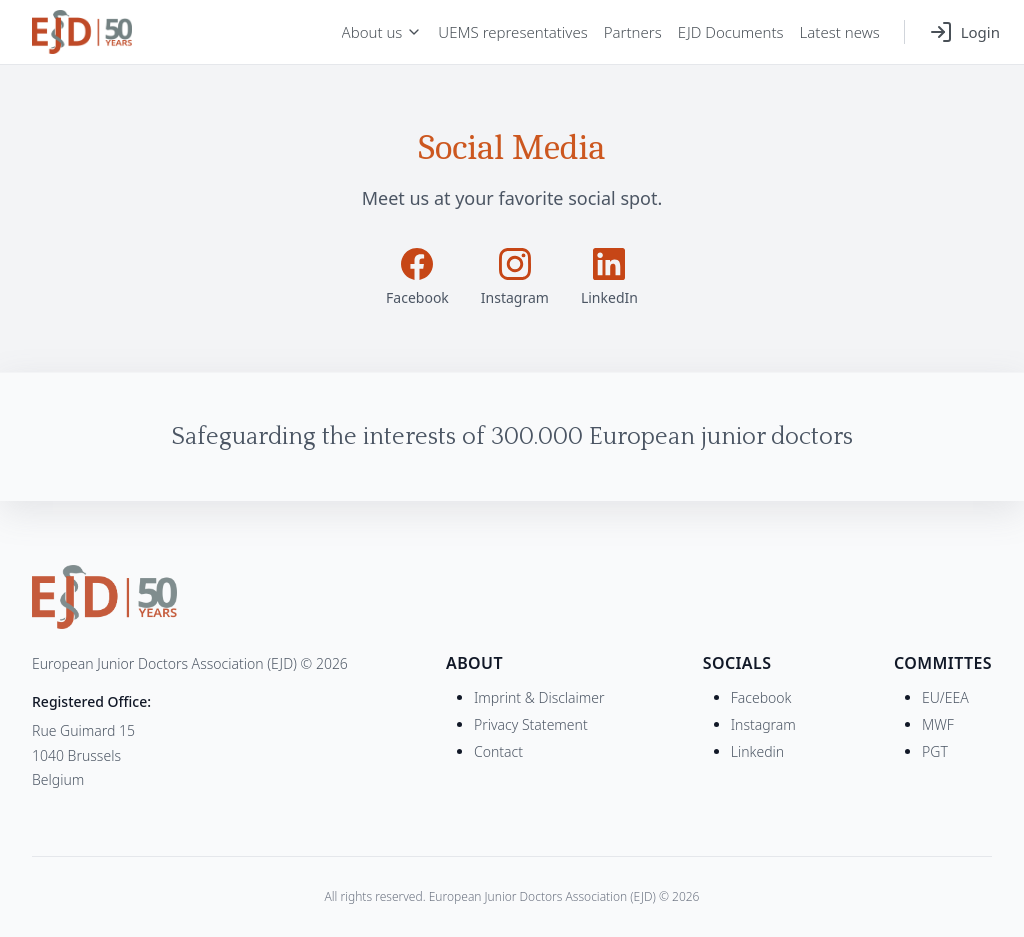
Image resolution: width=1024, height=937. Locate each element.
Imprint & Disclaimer (539, 697)
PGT (935, 751)
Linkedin (757, 751)
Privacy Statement (531, 724)
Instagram (763, 724)
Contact (498, 751)
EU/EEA (945, 697)
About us (382, 32)
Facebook (761, 697)
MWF (938, 724)
